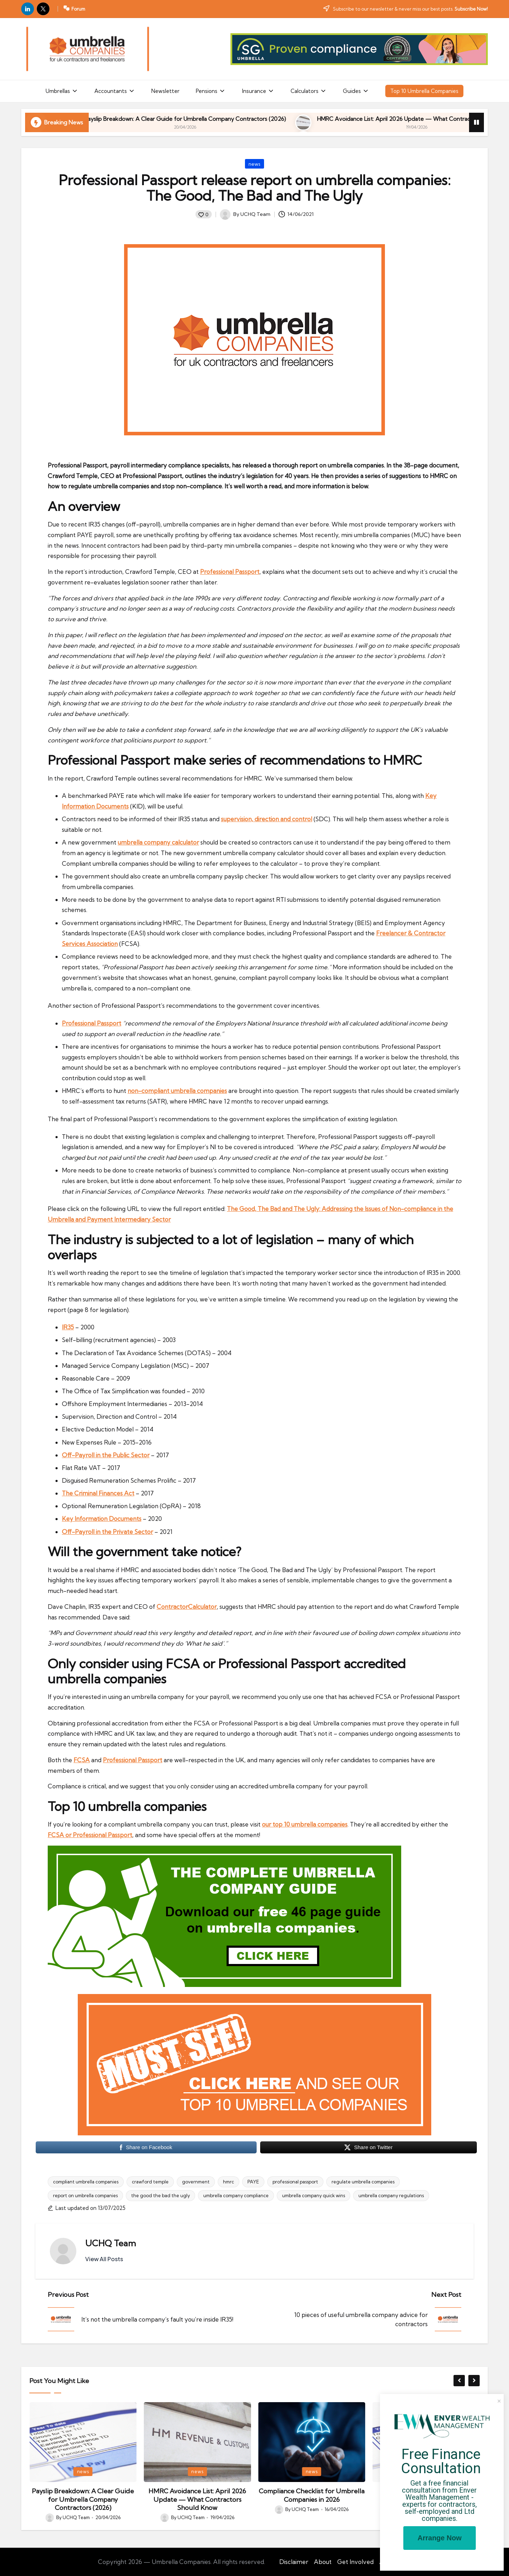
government (196, 2181)
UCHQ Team (110, 2243)
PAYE (253, 2181)
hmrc (228, 2181)
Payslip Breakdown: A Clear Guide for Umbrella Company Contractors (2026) (276, 118)
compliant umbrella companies (85, 2181)
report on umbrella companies (85, 2195)
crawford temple (150, 2181)
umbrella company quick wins (313, 2195)
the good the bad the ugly (160, 2195)
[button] (104, 2259)
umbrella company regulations (391, 2195)
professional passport (295, 2181)
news (254, 164)
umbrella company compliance (236, 2195)
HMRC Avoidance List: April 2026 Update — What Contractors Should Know (312, 2499)
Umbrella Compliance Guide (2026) (98, 118)
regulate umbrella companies (363, 2181)
